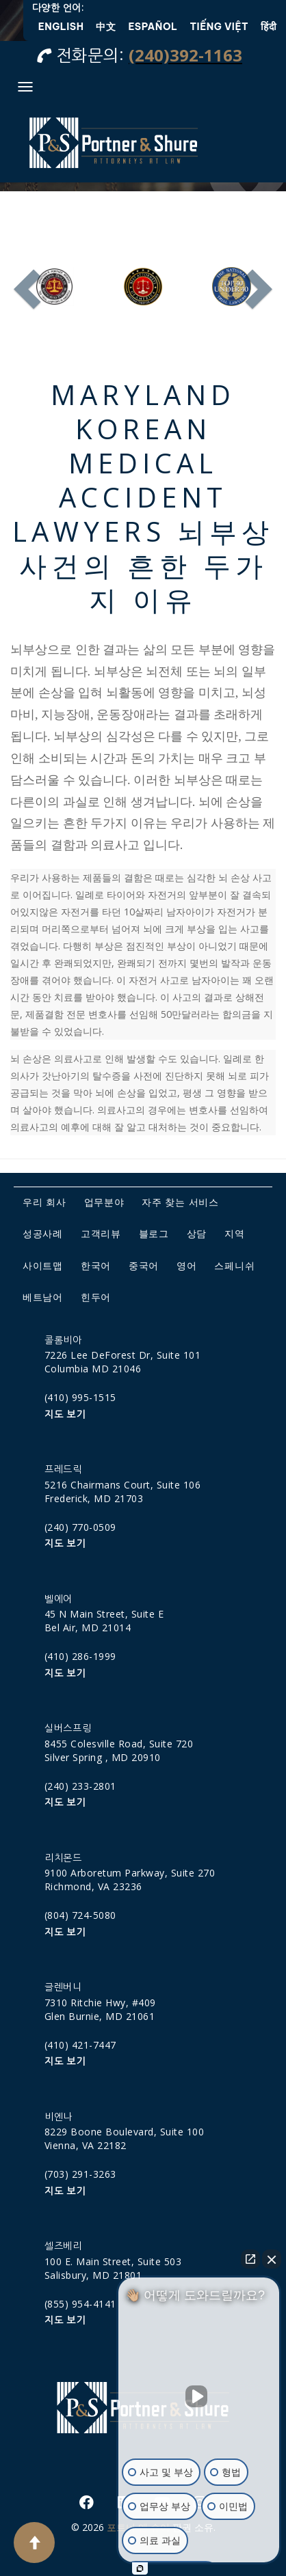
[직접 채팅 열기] (250, 2259)
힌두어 (96, 1296)
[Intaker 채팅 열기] (140, 2568)
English (61, 26)
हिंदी (268, 26)
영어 (186, 1265)
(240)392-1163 (185, 55)
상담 (197, 1233)
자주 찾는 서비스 (180, 1201)
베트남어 (43, 1296)
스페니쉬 (234, 1265)
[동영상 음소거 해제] (199, 2396)
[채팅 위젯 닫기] (271, 2259)
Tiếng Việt (219, 26)
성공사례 (43, 1233)
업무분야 (104, 1201)
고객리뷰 (101, 1233)
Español (152, 26)
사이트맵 (43, 1265)
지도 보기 (65, 1414)
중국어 (144, 1265)
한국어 (96, 1265)
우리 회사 (44, 1201)
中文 (106, 26)
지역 (234, 1233)
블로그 (154, 1233)
